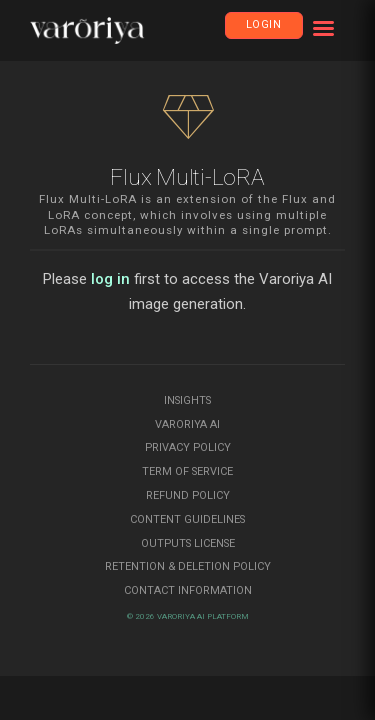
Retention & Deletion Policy (188, 566)
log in (110, 279)
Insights (187, 400)
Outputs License (188, 543)
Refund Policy (188, 495)
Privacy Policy (188, 447)
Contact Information (188, 590)
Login (264, 24)
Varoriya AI (187, 424)
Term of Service (187, 471)
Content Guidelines (187, 519)
